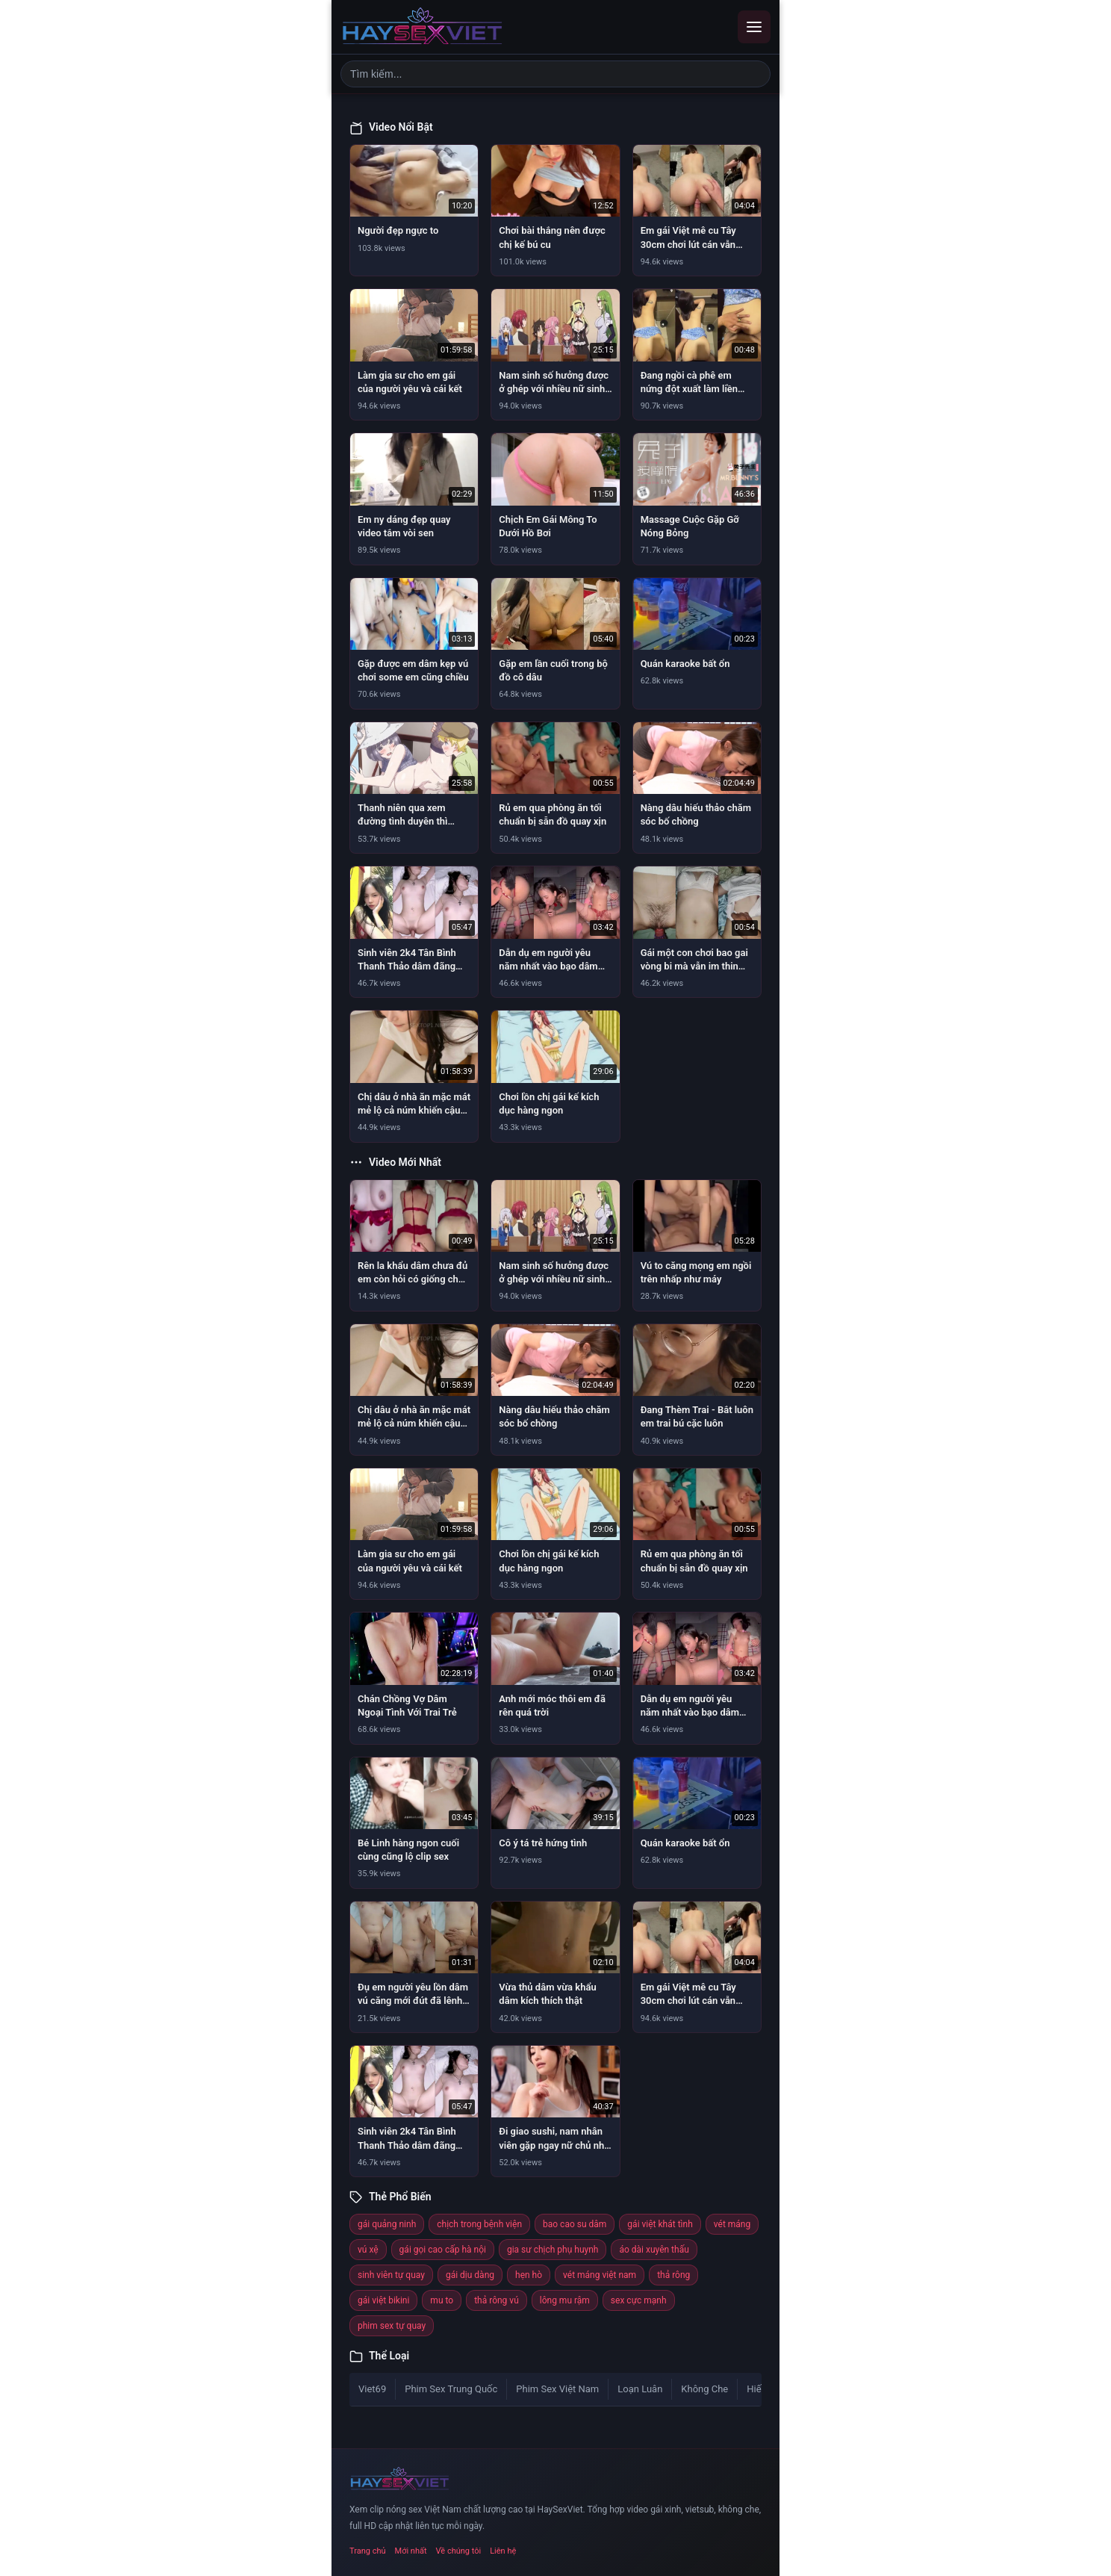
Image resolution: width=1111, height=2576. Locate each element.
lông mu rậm (565, 2300)
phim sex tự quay (392, 2326)
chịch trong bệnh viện (479, 2224)
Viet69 (372, 2389)
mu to (441, 2300)
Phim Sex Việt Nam (557, 2389)
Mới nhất (411, 2551)
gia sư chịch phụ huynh (553, 2249)
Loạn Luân (639, 2389)
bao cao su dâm (574, 2224)
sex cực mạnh (639, 2300)
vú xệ (368, 2249)
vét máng (732, 2224)
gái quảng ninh (387, 2224)
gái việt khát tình (659, 2224)
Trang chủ (367, 2551)
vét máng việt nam (599, 2275)
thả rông (673, 2275)
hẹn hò (528, 2275)
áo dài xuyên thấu (653, 2249)
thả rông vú (496, 2300)
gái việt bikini (383, 2300)
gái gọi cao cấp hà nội (442, 2249)
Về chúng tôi (459, 2551)
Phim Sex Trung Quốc (451, 2389)
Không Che (704, 2389)
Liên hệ (503, 2551)
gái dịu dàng (470, 2275)
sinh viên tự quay (391, 2275)
